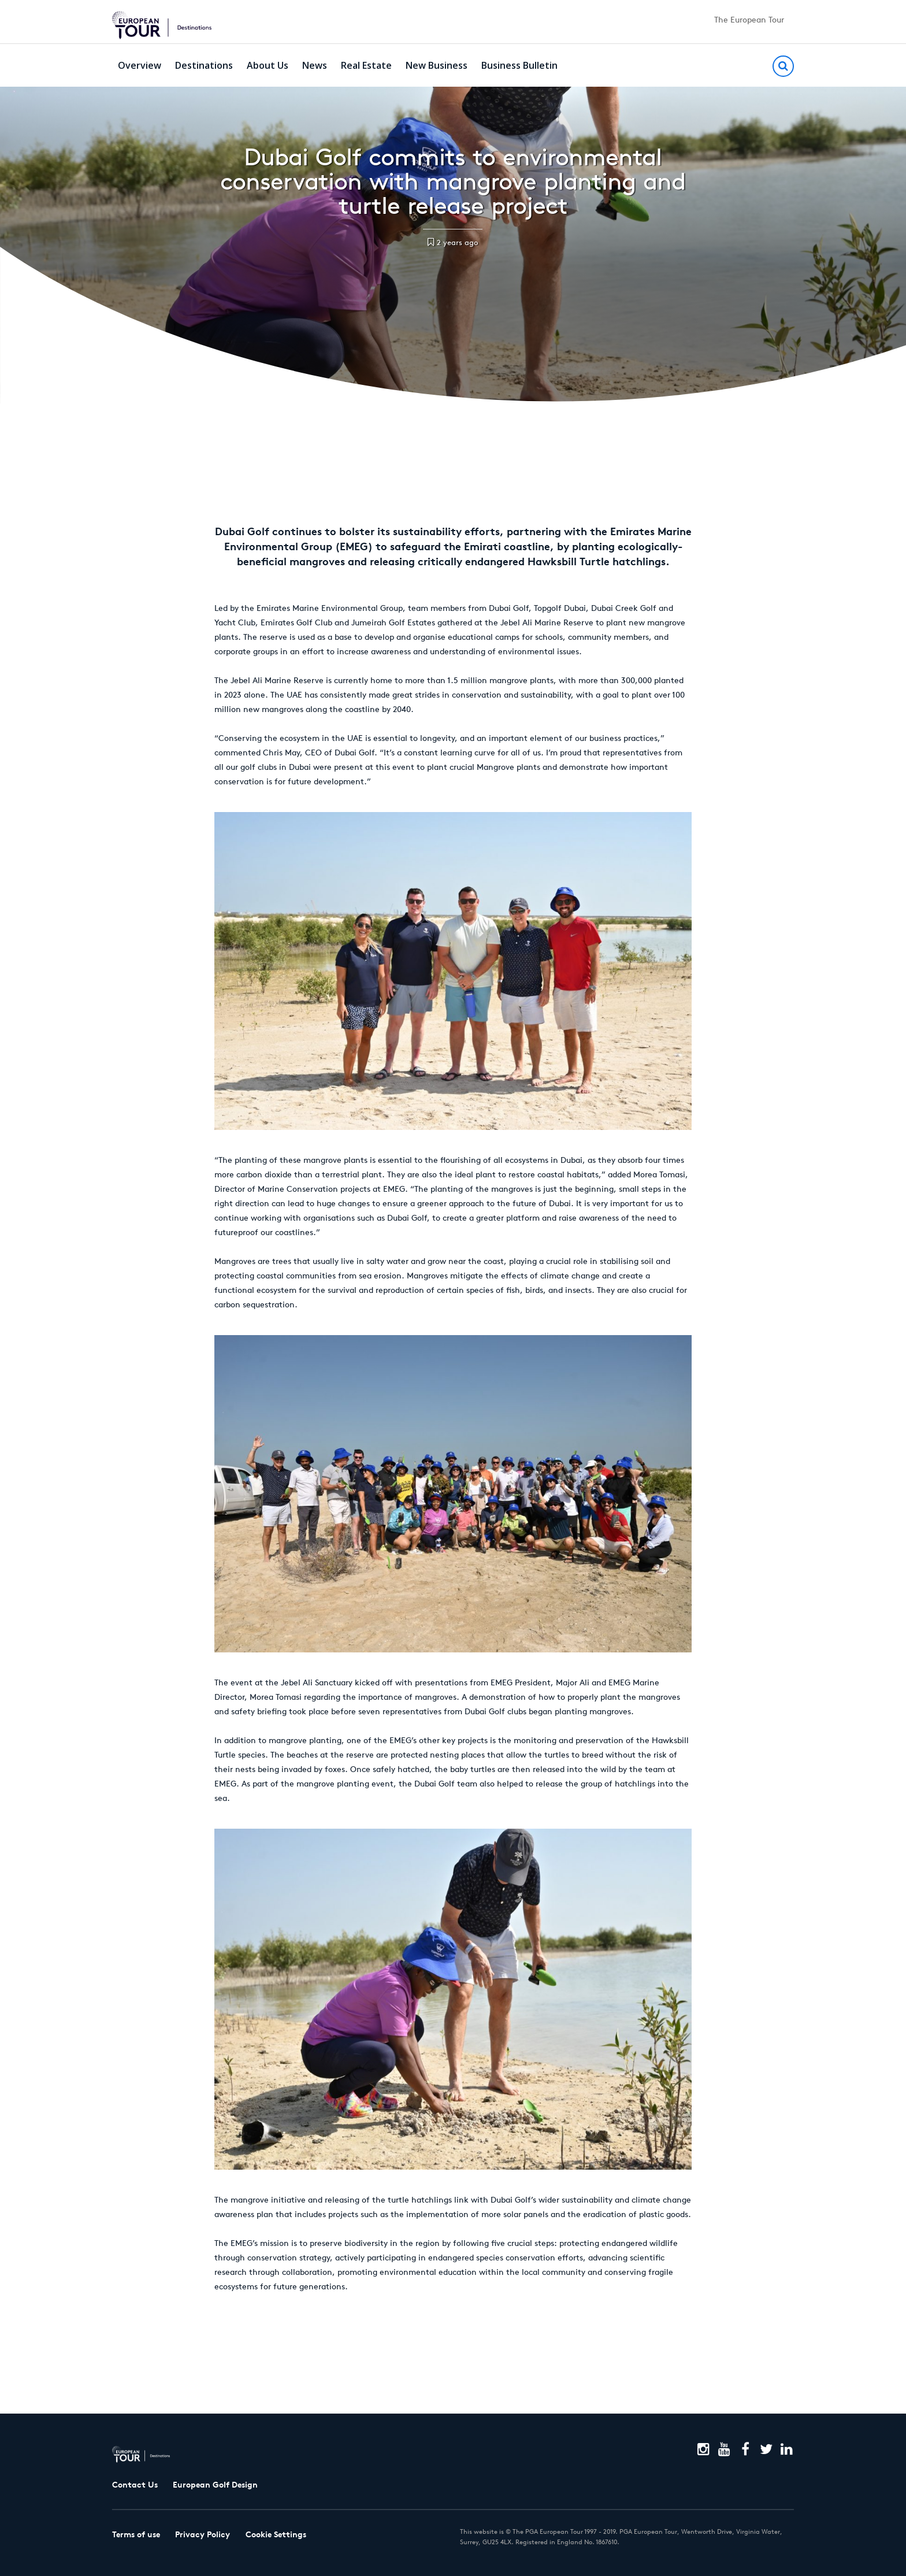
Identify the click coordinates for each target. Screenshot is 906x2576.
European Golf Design (215, 2484)
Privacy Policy (202, 2534)
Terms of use (136, 2534)
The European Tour (749, 19)
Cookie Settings (276, 2534)
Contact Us (135, 2484)
